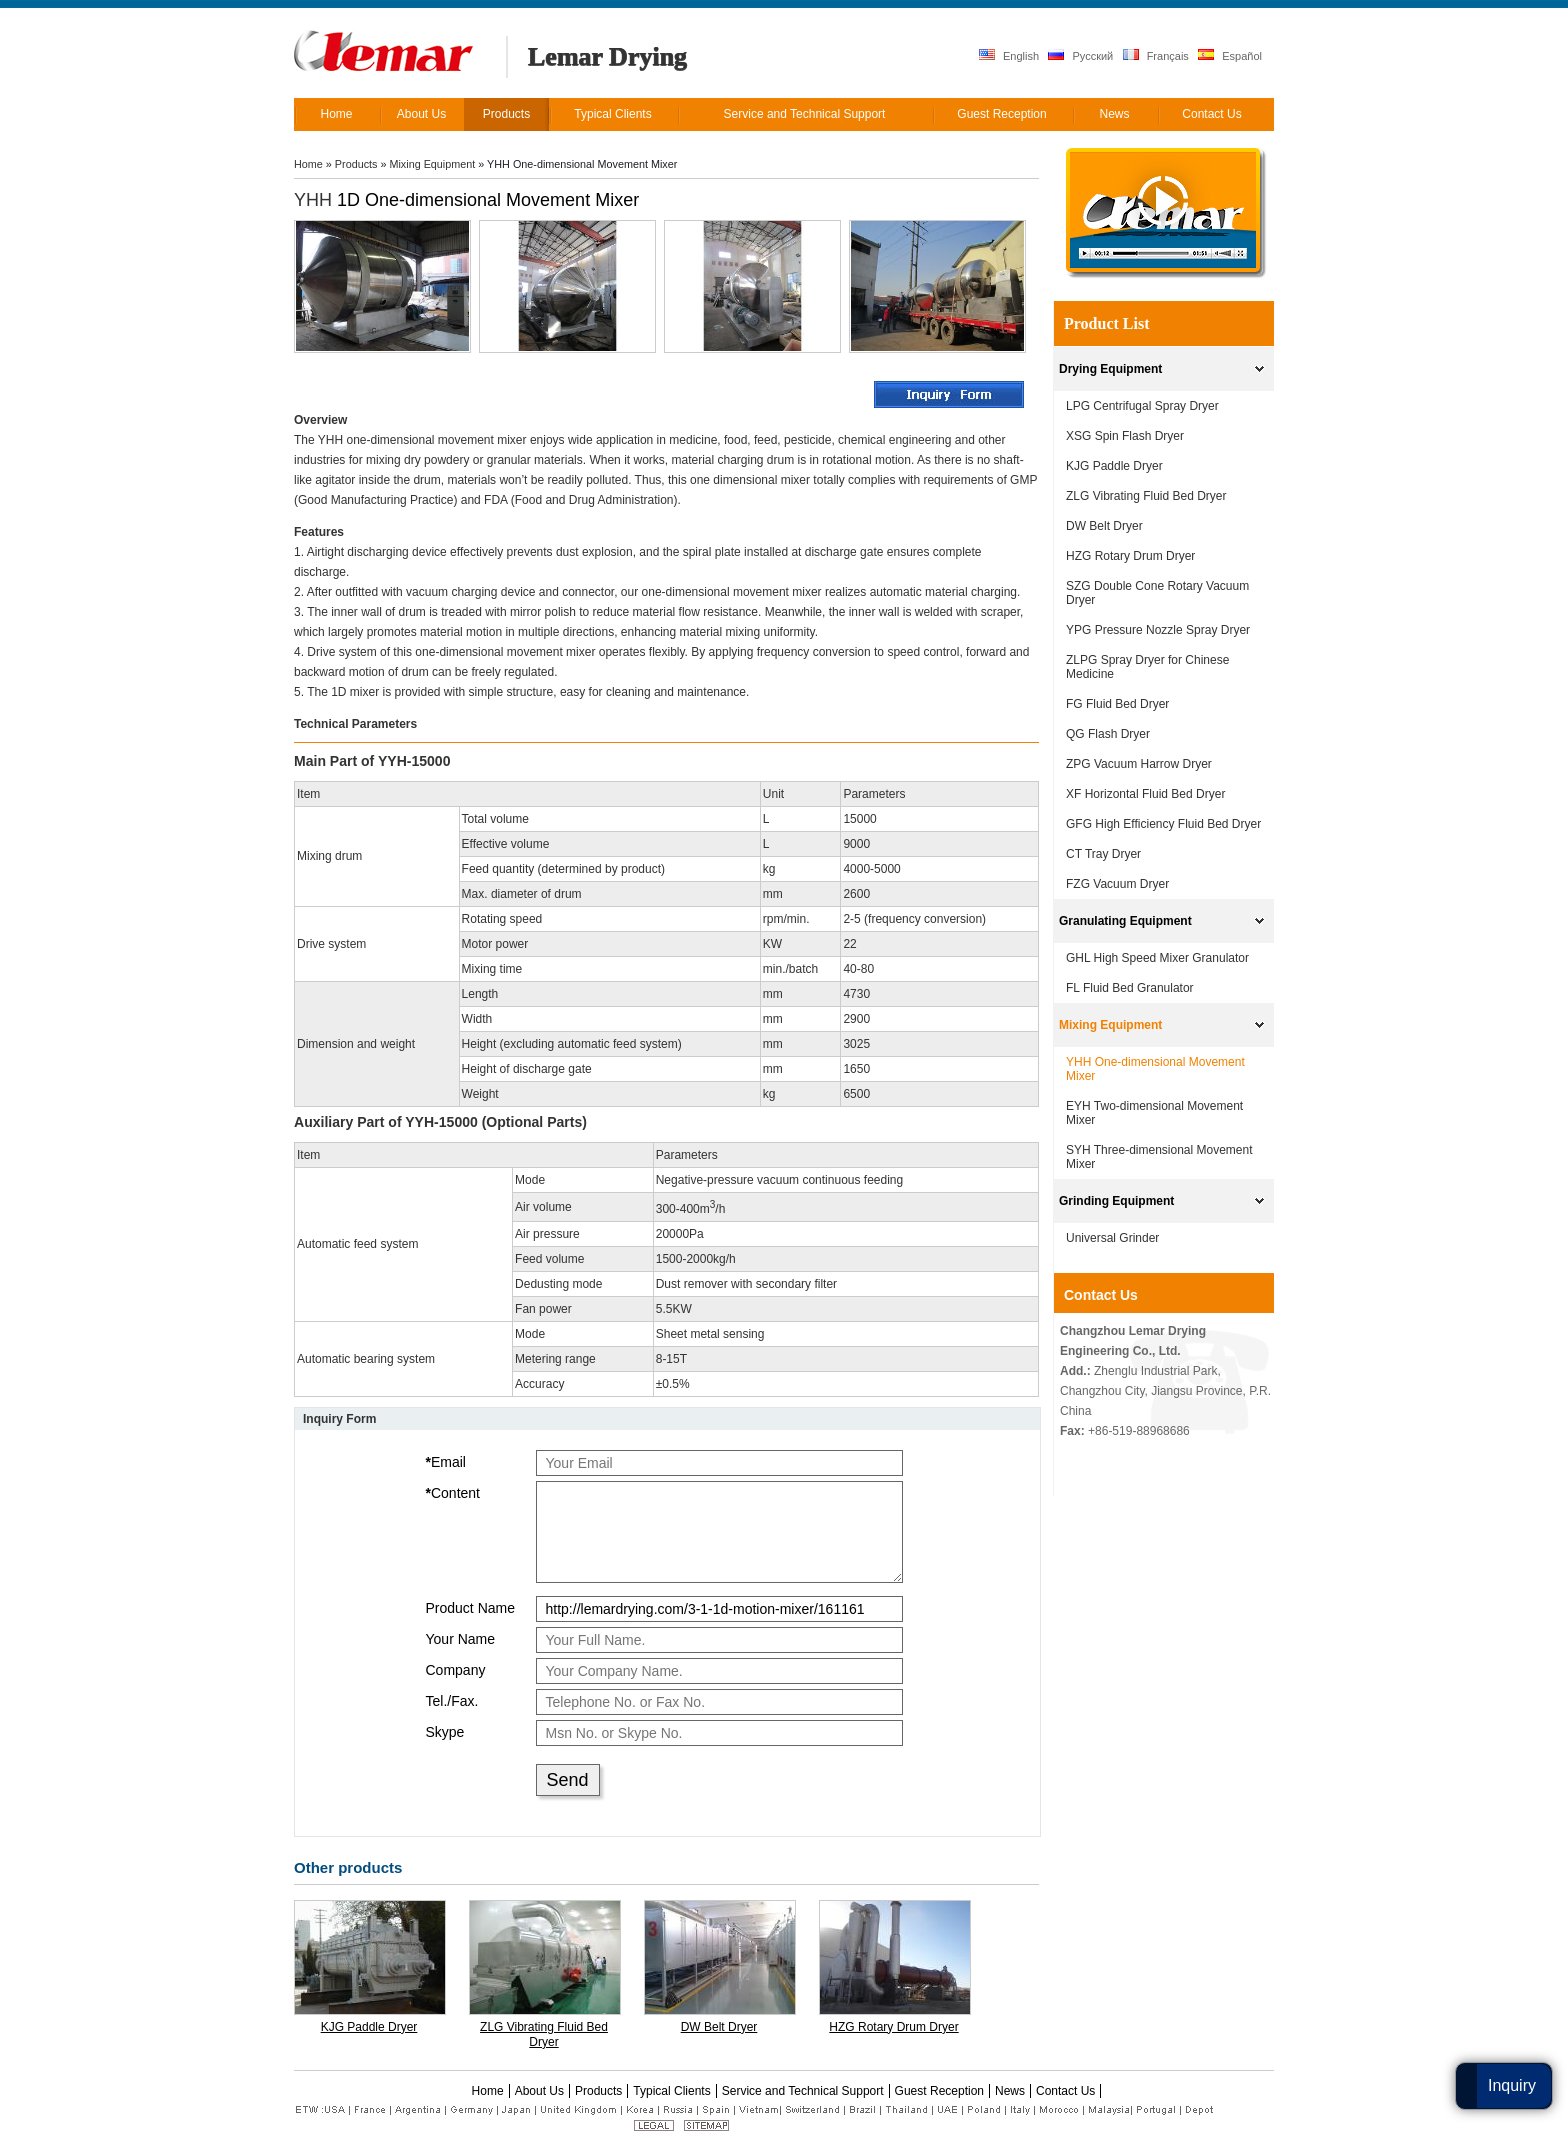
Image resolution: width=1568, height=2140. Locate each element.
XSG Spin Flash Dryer (1125, 436)
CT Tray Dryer (1103, 854)
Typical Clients (671, 2091)
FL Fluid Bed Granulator (1130, 988)
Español (1230, 55)
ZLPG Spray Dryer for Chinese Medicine (1147, 667)
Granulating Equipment (1125, 921)
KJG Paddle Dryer (369, 2027)
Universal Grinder (1112, 1238)
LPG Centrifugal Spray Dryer (1142, 406)
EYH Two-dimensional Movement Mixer (1154, 1113)
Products (356, 164)
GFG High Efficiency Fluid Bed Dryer (1163, 824)
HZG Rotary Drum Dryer (893, 2027)
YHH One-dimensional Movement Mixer (1155, 1069)
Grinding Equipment (1116, 1201)
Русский (1080, 55)
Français (1156, 55)
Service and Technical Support (803, 2091)
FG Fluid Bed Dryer (1117, 704)
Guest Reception (939, 2091)
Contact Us (1101, 1295)
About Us (539, 2091)
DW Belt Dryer (719, 2027)
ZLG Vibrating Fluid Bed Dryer (544, 2034)
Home (308, 164)
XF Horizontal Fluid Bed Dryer (1145, 794)
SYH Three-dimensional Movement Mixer (1159, 1157)
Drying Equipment (1110, 369)
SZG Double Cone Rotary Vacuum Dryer (1157, 593)
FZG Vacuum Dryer (1117, 884)
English (1009, 55)
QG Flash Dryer (1108, 734)
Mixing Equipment (432, 164)
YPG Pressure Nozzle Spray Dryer (1158, 630)
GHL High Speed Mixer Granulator (1157, 958)
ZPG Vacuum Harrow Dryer (1139, 764)
